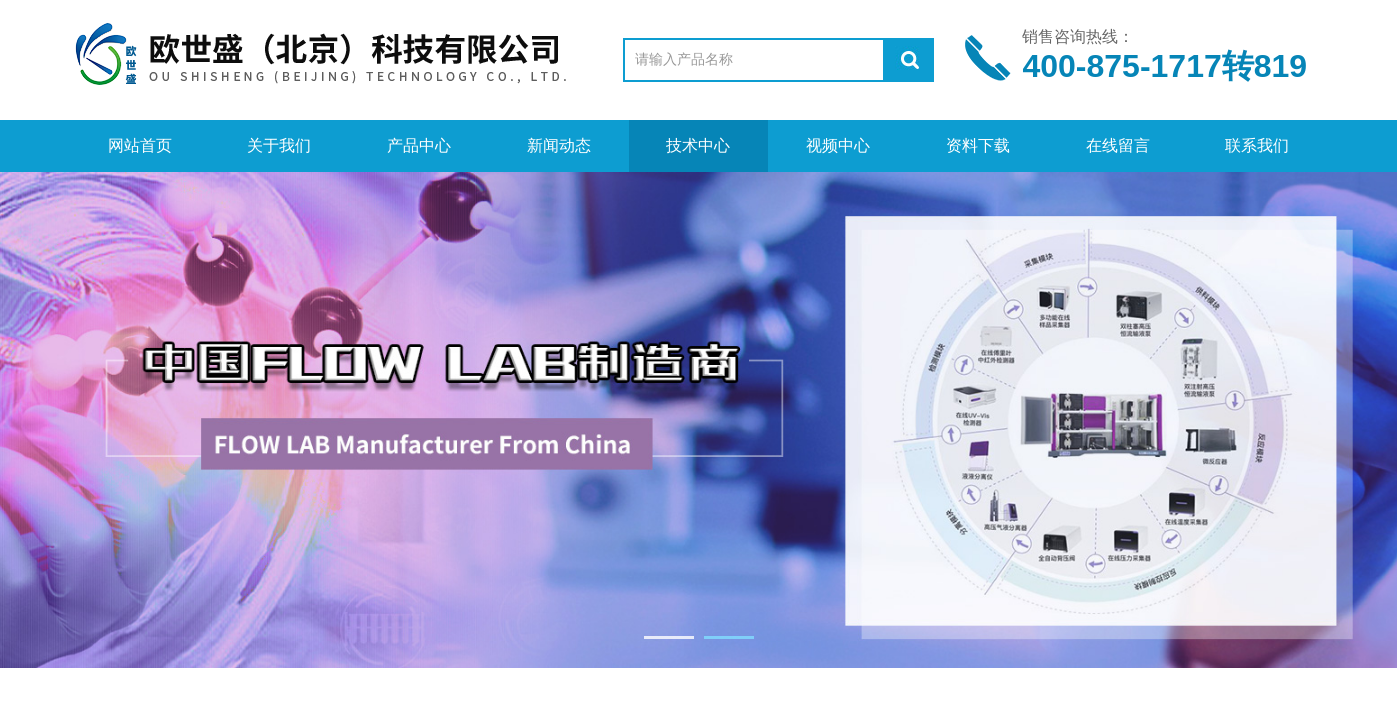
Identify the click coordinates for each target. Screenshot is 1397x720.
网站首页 (140, 145)
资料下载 (978, 145)
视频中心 (838, 145)
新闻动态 (559, 145)
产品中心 (419, 145)
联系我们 (1257, 145)
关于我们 (279, 145)
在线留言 (1118, 145)
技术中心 (698, 145)
